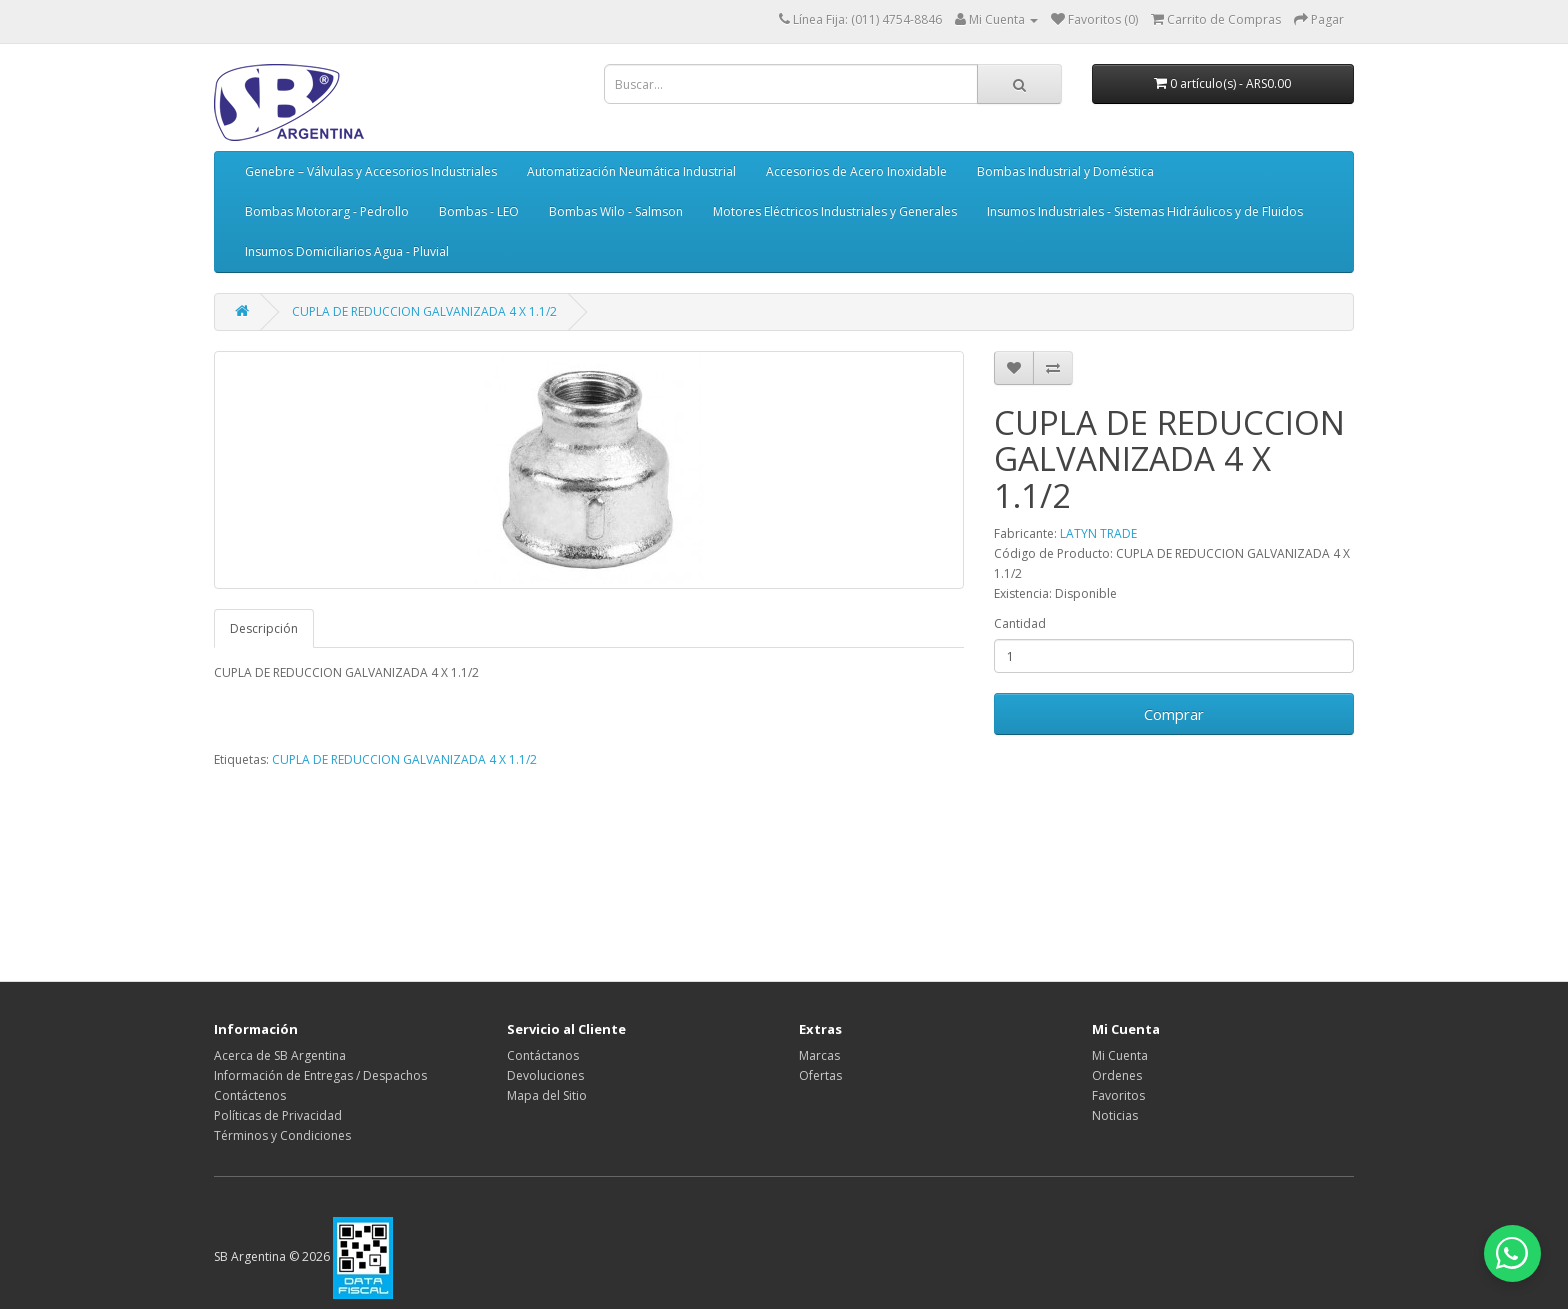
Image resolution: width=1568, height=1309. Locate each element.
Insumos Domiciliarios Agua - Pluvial (347, 251)
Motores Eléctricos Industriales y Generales (835, 211)
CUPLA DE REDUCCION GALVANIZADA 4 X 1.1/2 (424, 311)
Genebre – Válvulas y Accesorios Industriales (371, 171)
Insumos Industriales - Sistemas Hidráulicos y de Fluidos (1145, 211)
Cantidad (1020, 623)
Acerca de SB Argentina (280, 1055)
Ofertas (820, 1075)
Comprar (1174, 714)
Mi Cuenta (1120, 1055)
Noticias (1115, 1115)
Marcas (819, 1055)
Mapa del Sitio (547, 1095)
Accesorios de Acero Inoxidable (856, 171)
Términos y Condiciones (282, 1135)
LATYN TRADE (1098, 533)
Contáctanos (543, 1055)
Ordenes (1117, 1075)
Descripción (264, 628)
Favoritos (1118, 1095)
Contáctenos (250, 1095)
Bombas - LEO (479, 211)
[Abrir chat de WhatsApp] (1508, 1249)
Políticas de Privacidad (278, 1115)
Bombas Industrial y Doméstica (1065, 171)
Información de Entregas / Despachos (320, 1075)
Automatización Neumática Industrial (631, 171)
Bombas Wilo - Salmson (616, 211)
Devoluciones (545, 1075)
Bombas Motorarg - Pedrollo (327, 211)
